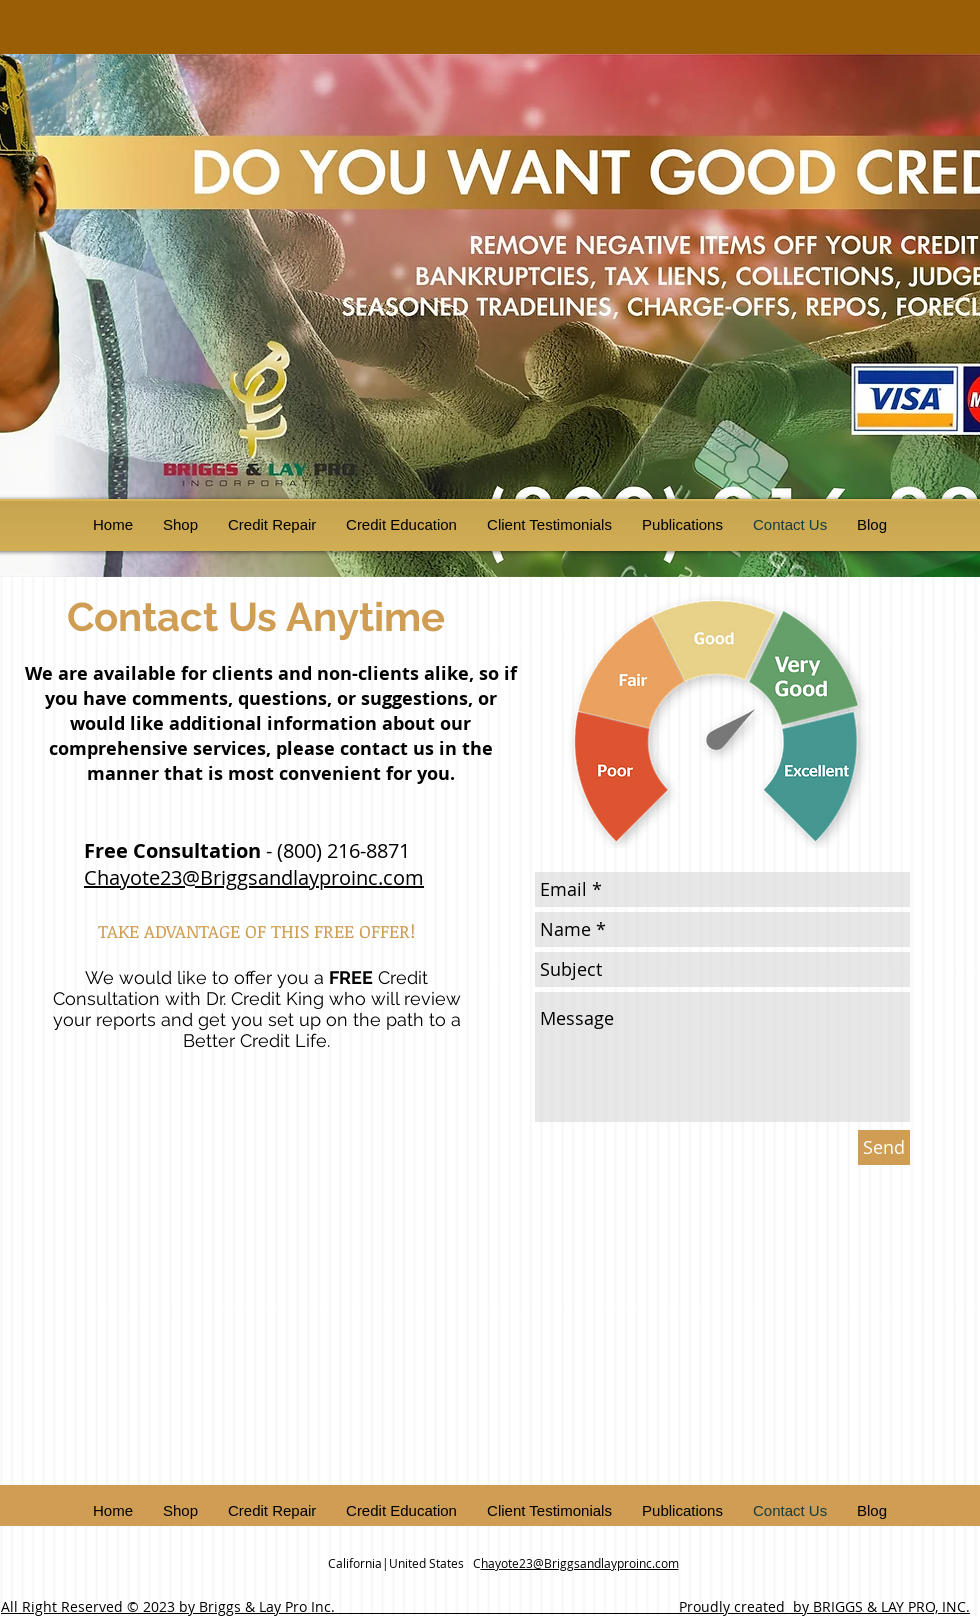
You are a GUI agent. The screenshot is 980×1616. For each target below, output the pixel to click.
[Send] (884, 1147)
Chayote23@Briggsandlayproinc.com (254, 877)
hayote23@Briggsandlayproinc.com (580, 1563)
